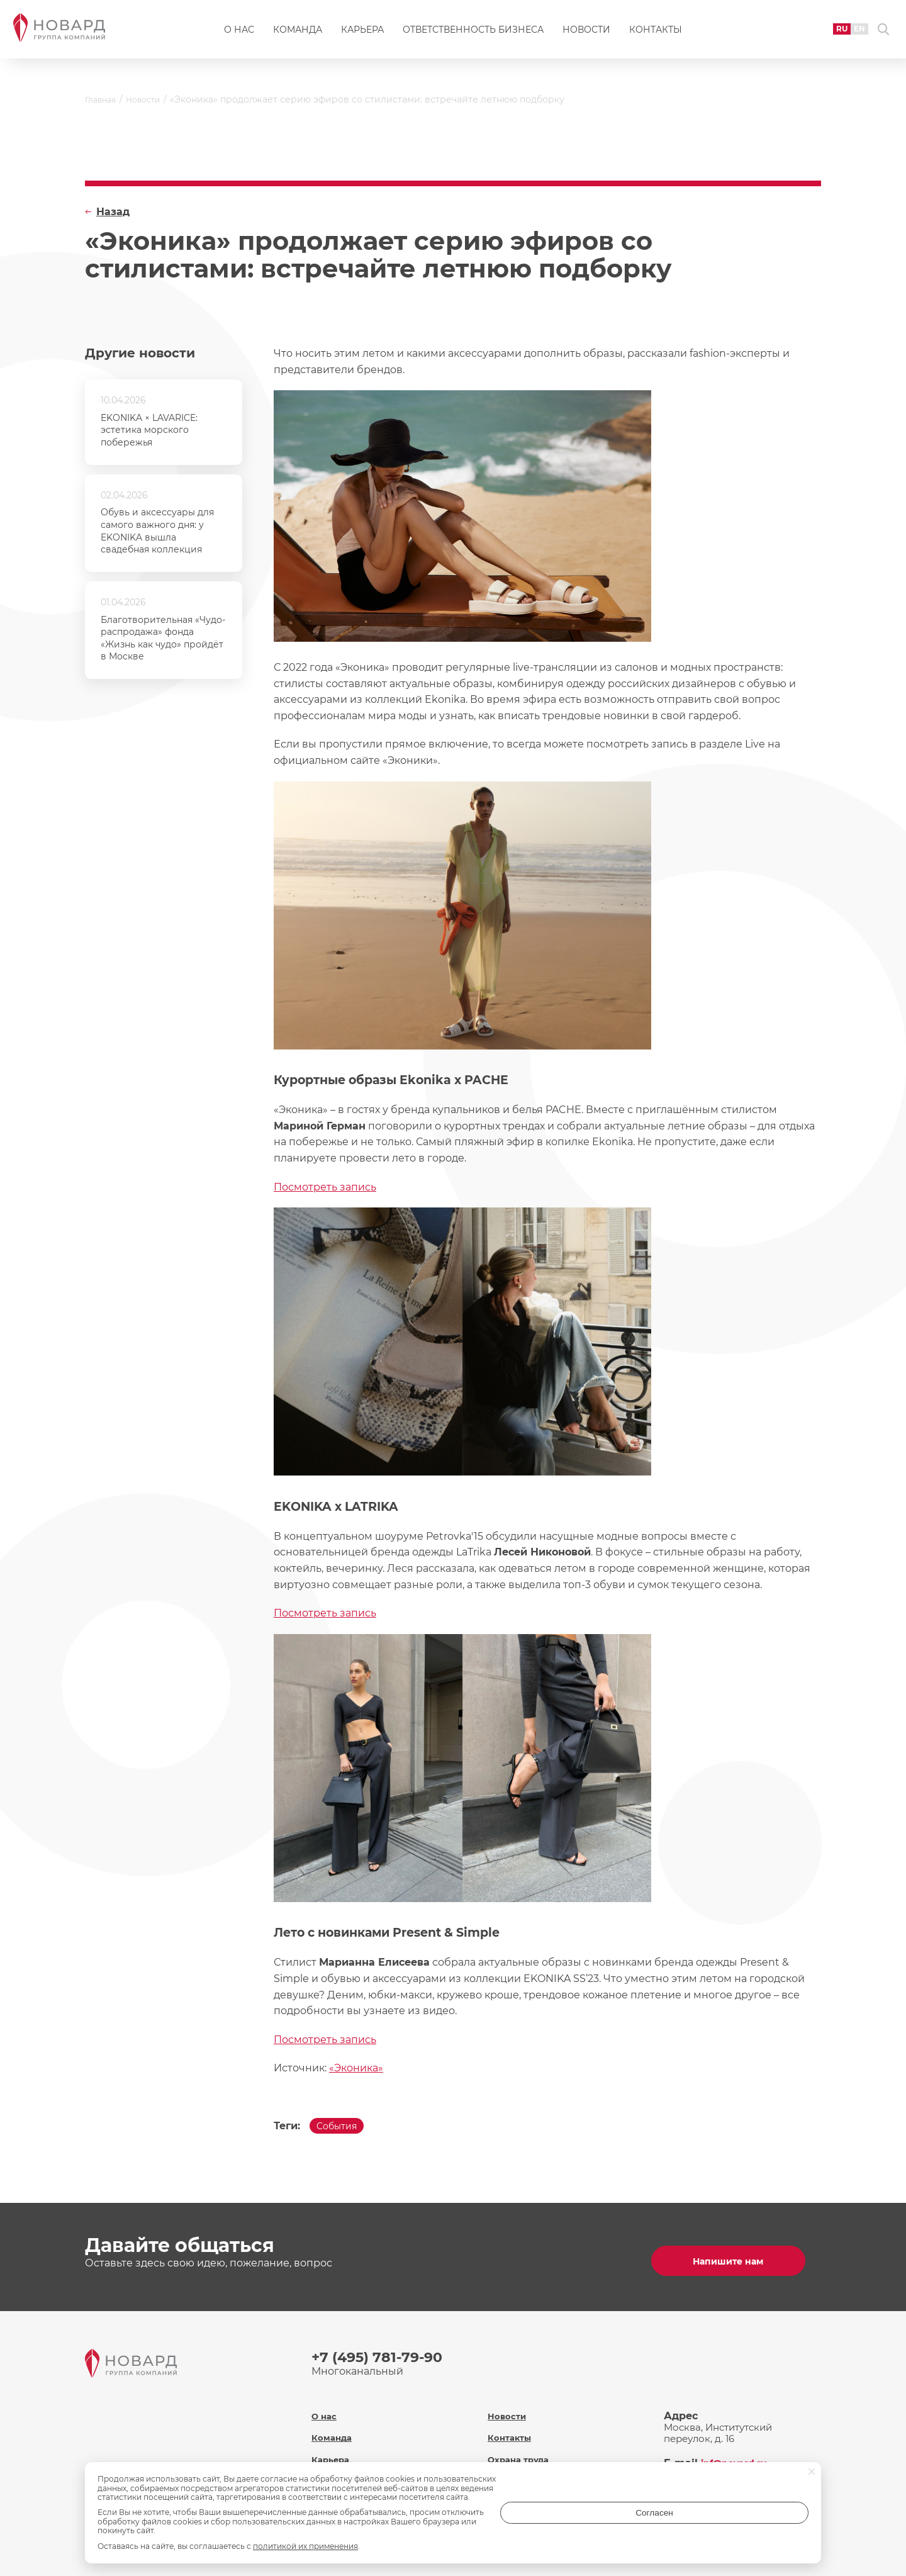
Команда (297, 35)
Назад (113, 212)
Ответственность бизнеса (473, 35)
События (342, 2129)
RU (823, 34)
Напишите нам (736, 2259)
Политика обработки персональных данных (546, 2474)
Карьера (362, 35)
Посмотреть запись (325, 1187)
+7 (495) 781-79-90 (382, 2355)
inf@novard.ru (738, 2450)
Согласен (758, 2521)
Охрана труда (522, 2446)
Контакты (655, 35)
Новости (586, 35)
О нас (239, 35)
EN (844, 34)
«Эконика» (356, 2068)
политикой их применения (305, 2546)
